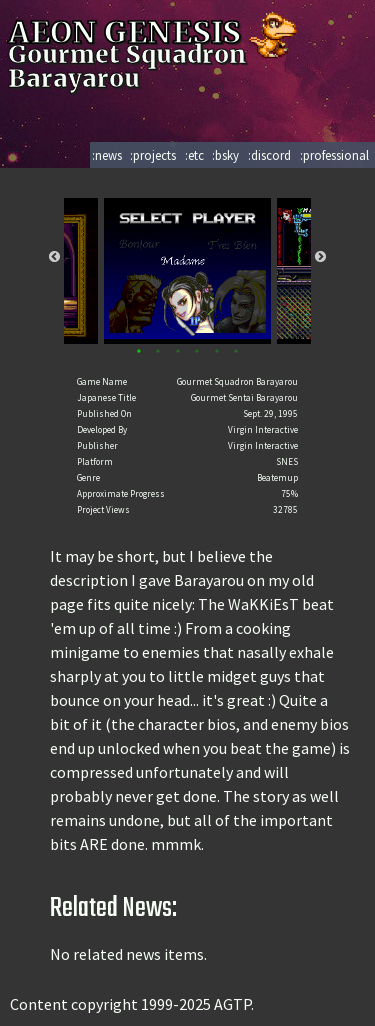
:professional (334, 155)
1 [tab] (138, 351)
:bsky (225, 155)
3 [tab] (177, 351)
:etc (194, 155)
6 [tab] (236, 351)
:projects (153, 155)
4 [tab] (197, 351)
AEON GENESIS (154, 32)
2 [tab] (158, 351)
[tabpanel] (187, 271)
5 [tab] (216, 351)
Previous (54, 257)
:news (107, 155)
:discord (269, 155)
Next (320, 257)
